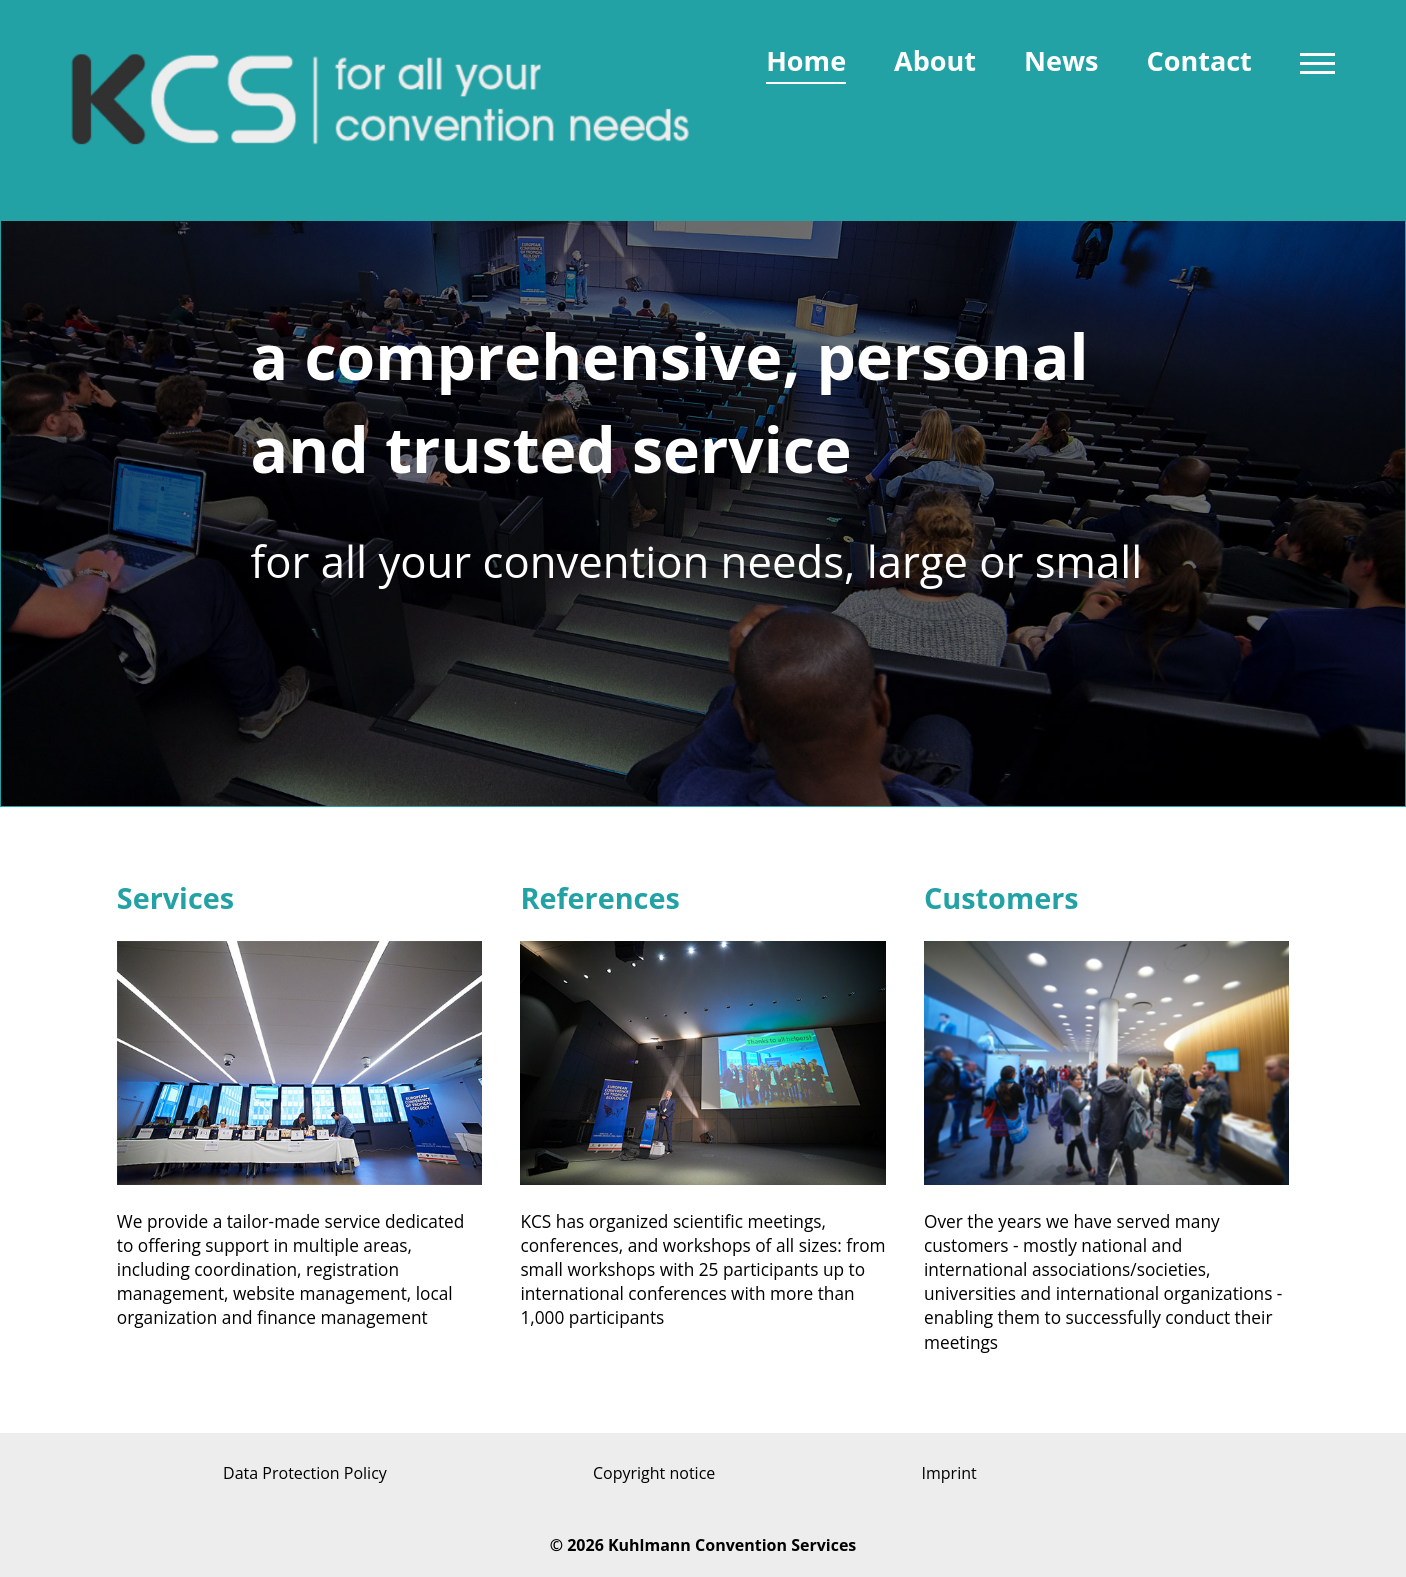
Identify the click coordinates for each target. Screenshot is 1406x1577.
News (1061, 60)
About (935, 60)
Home (806, 60)
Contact (1198, 60)
